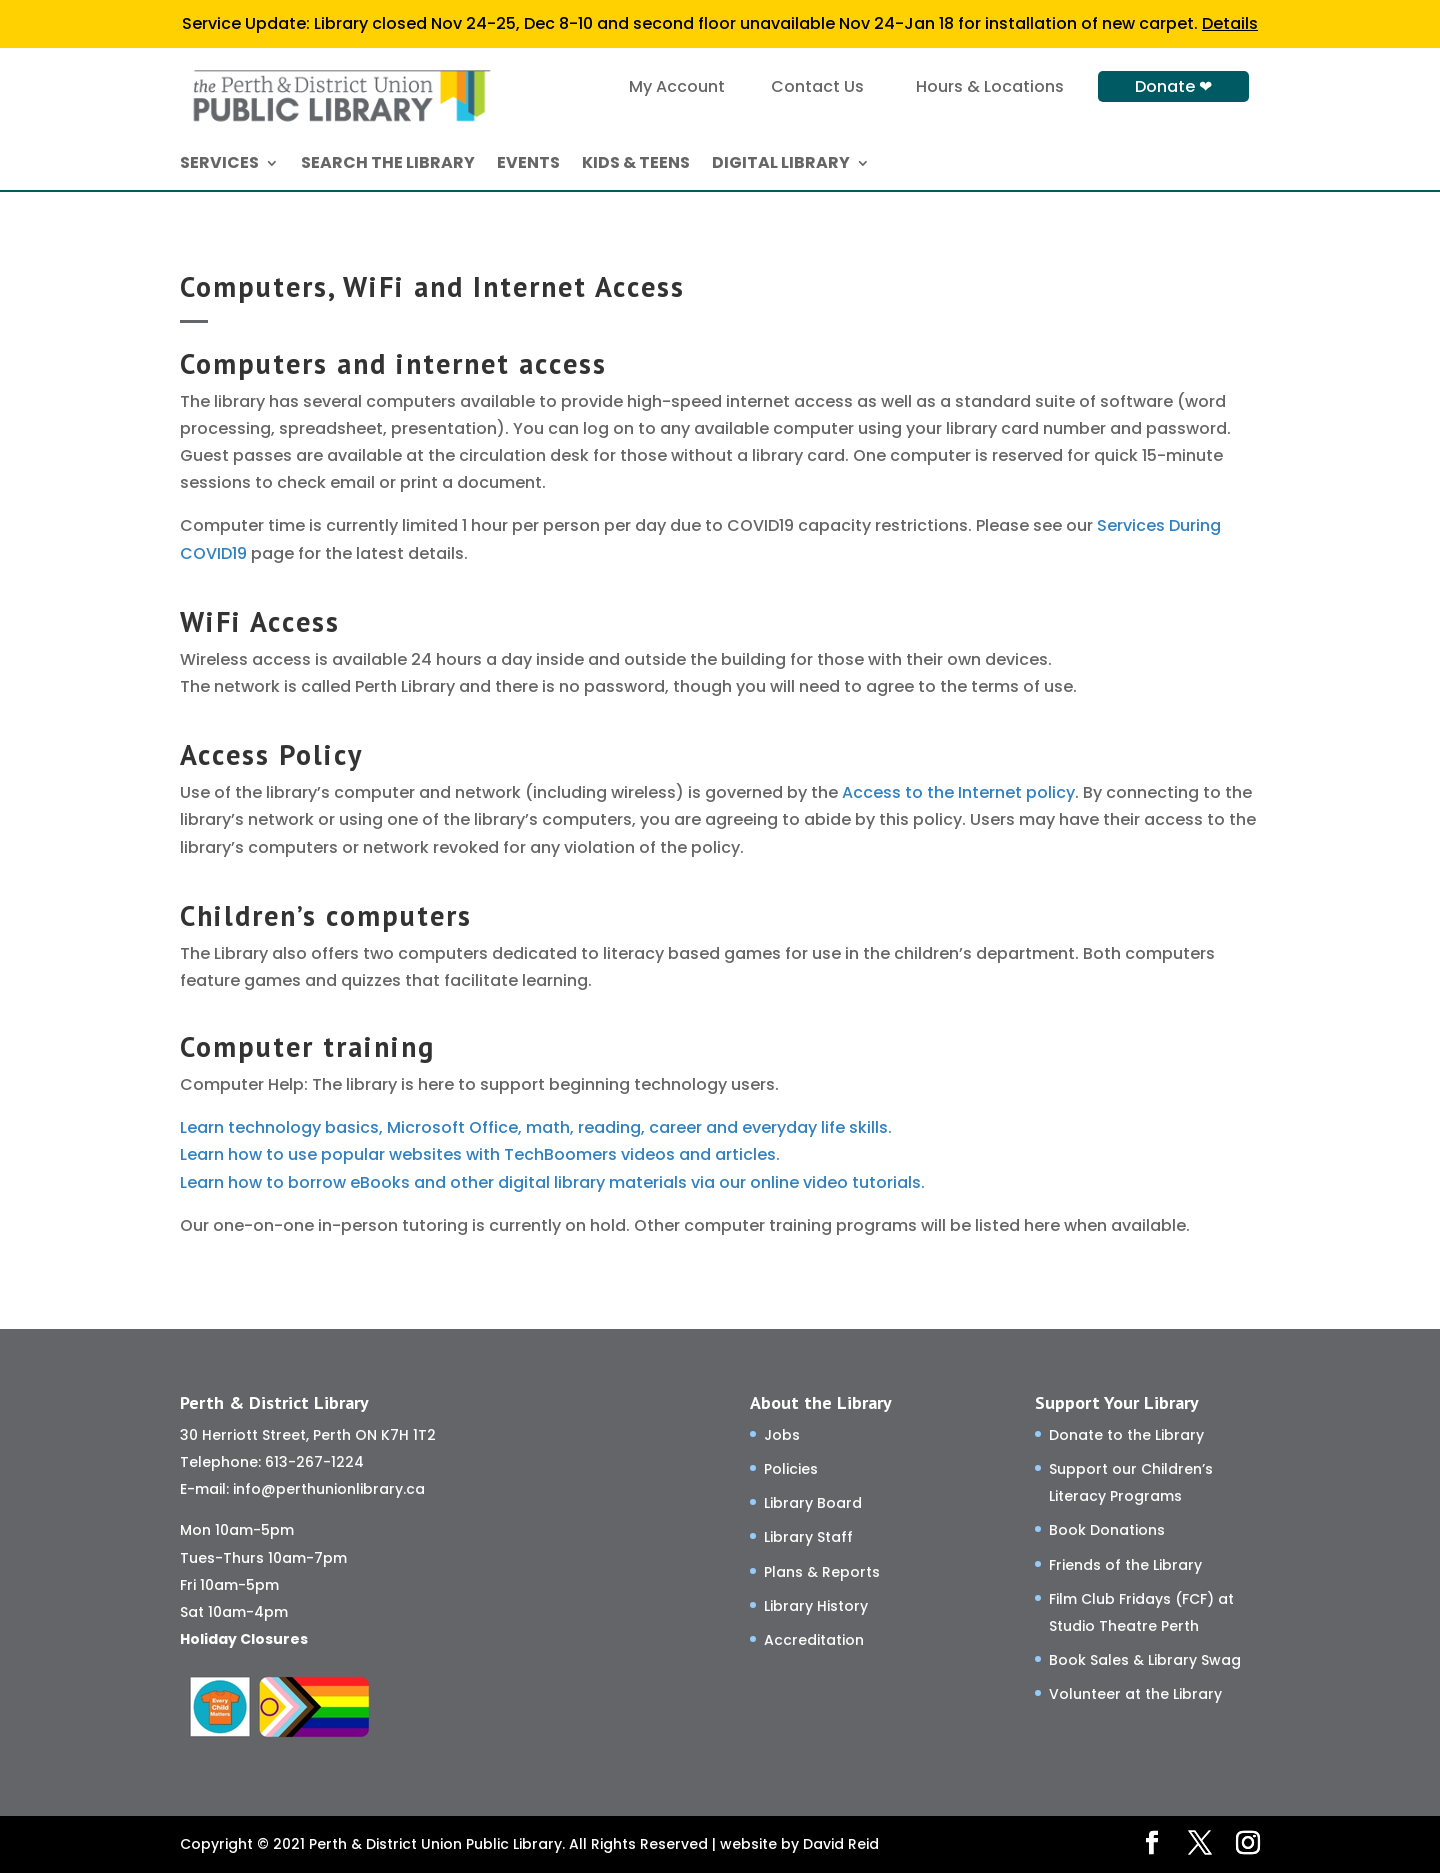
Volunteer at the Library (1135, 1694)
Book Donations (1107, 1530)
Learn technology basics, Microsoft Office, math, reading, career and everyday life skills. (536, 1127)
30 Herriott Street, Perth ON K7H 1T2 (308, 1435)
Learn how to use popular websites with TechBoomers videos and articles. (480, 1154)
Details (1230, 23)
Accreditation (814, 1640)
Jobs (782, 1435)
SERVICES (219, 165)
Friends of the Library (1125, 1565)
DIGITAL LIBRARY (781, 165)
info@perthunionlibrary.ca (329, 1489)
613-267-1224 (314, 1462)
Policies (791, 1469)
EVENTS (528, 165)
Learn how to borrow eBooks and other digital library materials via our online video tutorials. (552, 1182)
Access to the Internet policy (958, 792)
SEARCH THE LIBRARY (388, 165)
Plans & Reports (822, 1572)
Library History (816, 1606)
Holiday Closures (244, 1639)
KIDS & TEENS (636, 165)
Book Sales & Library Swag (1145, 1660)
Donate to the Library (1126, 1435)
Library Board (813, 1503)
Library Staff (808, 1537)
